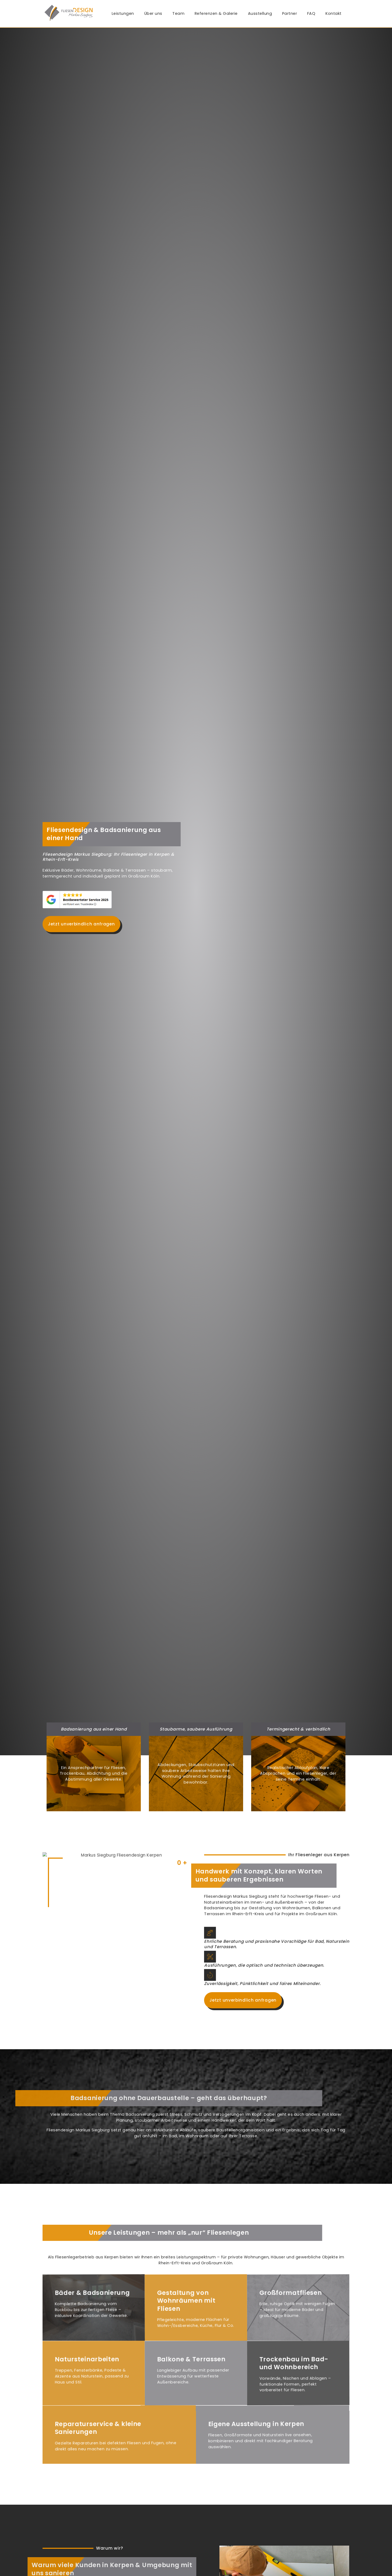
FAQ (311, 13)
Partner (289, 13)
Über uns (153, 13)
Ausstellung (260, 13)
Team (178, 13)
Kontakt (334, 13)
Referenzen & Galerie (216, 13)
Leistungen (123, 13)
